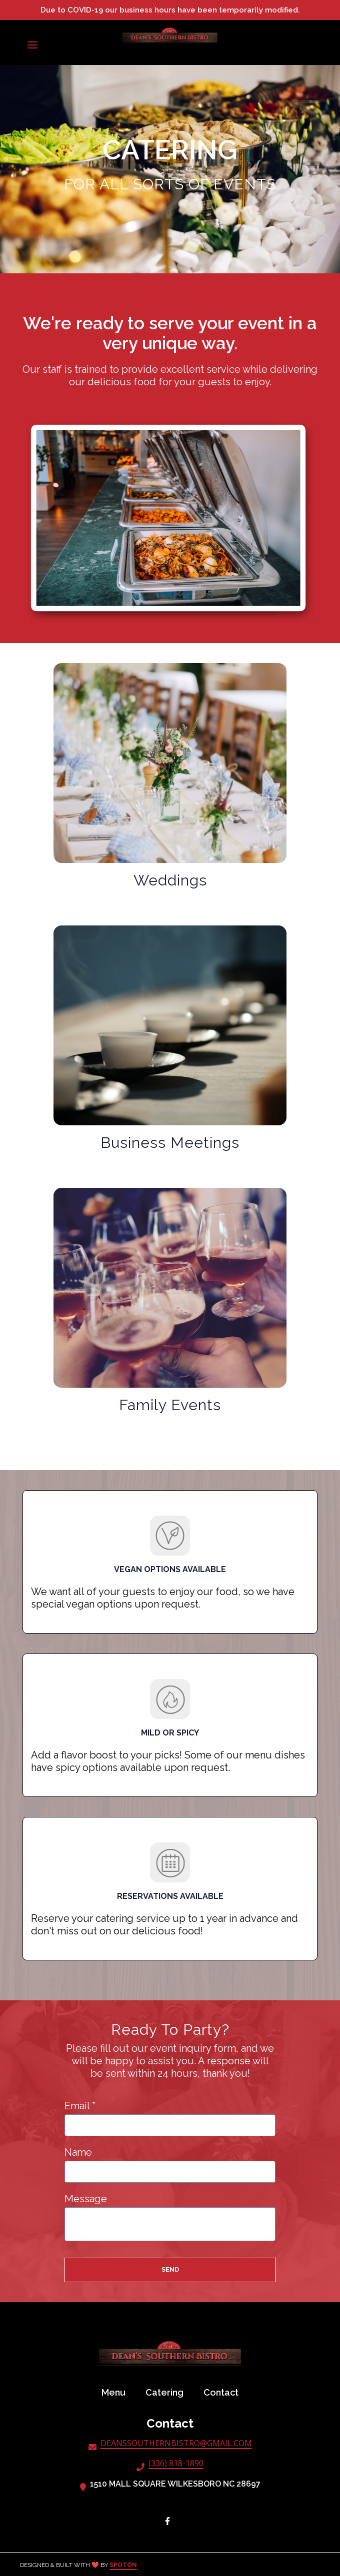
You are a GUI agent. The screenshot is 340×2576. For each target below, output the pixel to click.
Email (80, 2106)
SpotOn (123, 2565)
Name (78, 2152)
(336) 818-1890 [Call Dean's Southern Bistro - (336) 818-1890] (176, 2464)
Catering (168, 2392)
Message (85, 2199)
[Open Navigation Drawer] (32, 44)
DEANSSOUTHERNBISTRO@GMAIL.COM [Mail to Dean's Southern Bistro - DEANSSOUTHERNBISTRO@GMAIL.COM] (176, 2444)
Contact (224, 2392)
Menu (117, 2392)
